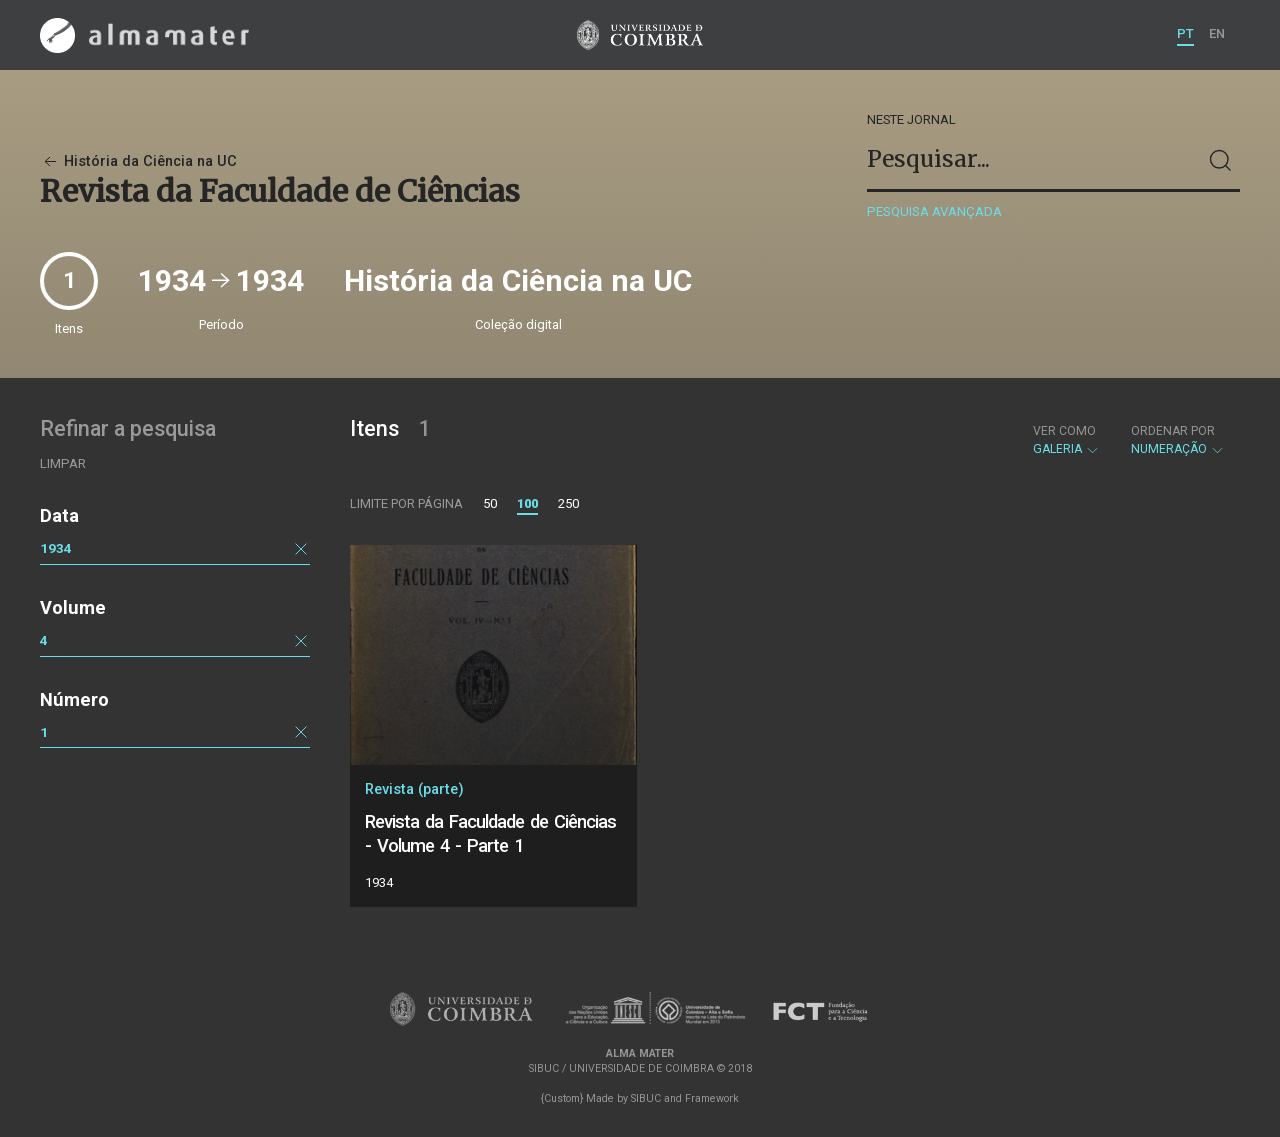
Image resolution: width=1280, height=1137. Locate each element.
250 (568, 503)
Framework (712, 1098)
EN (1217, 33)
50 (490, 503)
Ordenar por (1173, 431)
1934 (56, 548)
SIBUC (646, 1098)
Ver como (1064, 431)
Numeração (1178, 440)
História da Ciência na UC (138, 161)
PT (1185, 33)
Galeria (1066, 440)
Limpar (63, 463)
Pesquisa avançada (934, 211)
